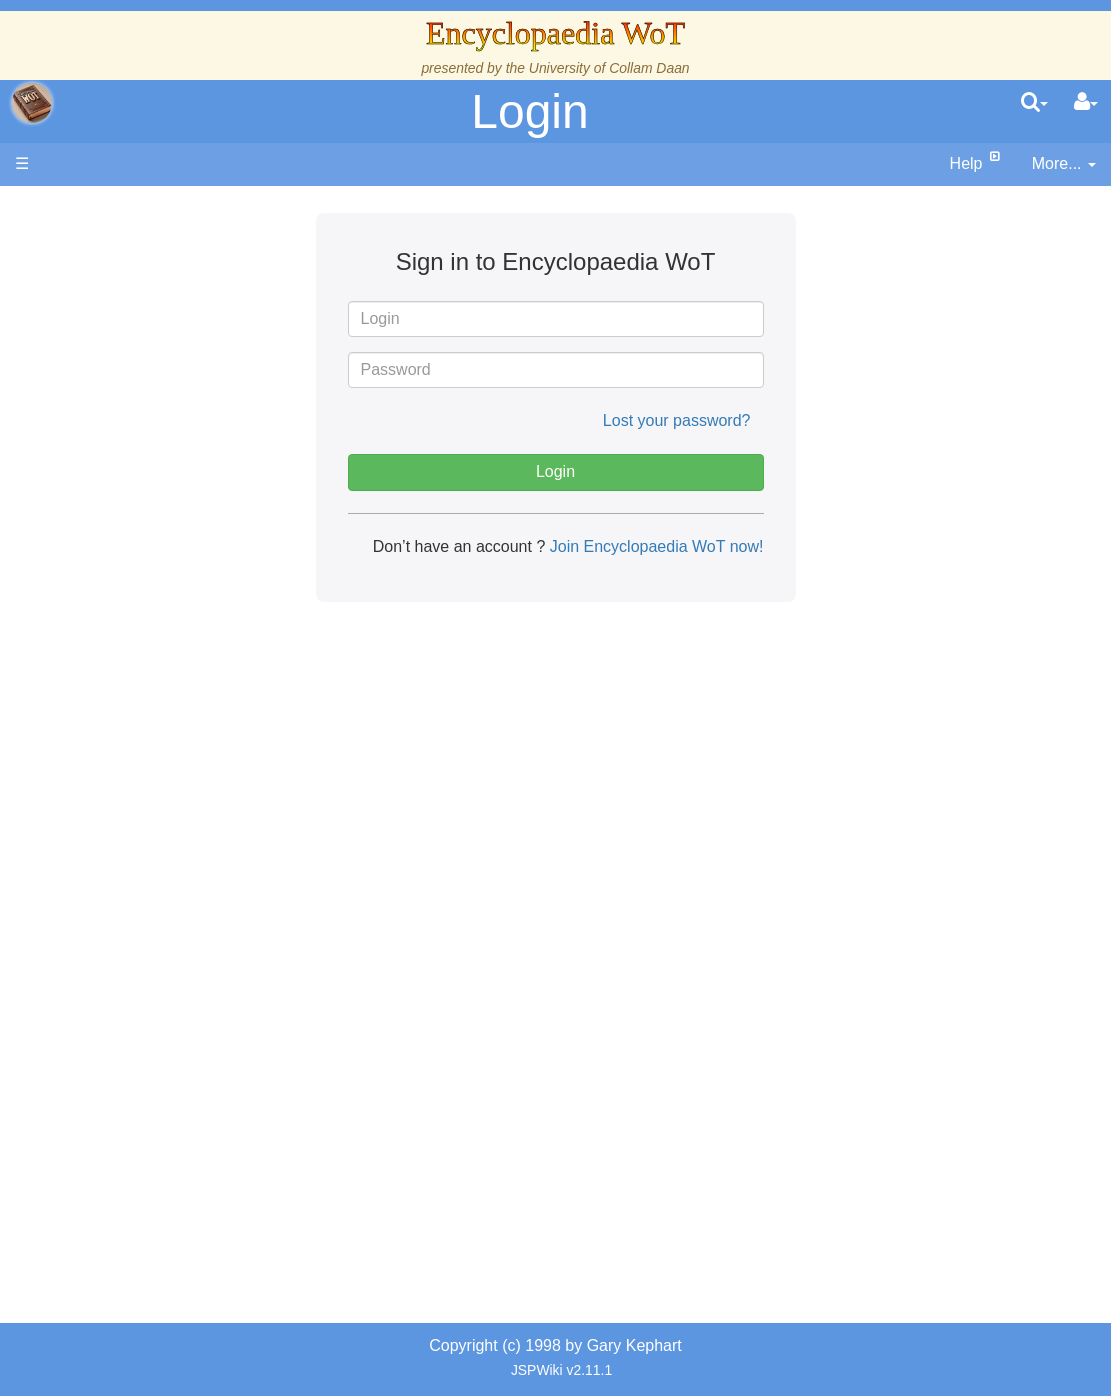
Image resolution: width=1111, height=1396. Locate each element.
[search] (1034, 103)
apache (32, 103)
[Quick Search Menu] (1034, 103)
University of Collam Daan (609, 68)
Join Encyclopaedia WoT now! (654, 546)
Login (529, 111)
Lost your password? (677, 420)
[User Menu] (1086, 103)
